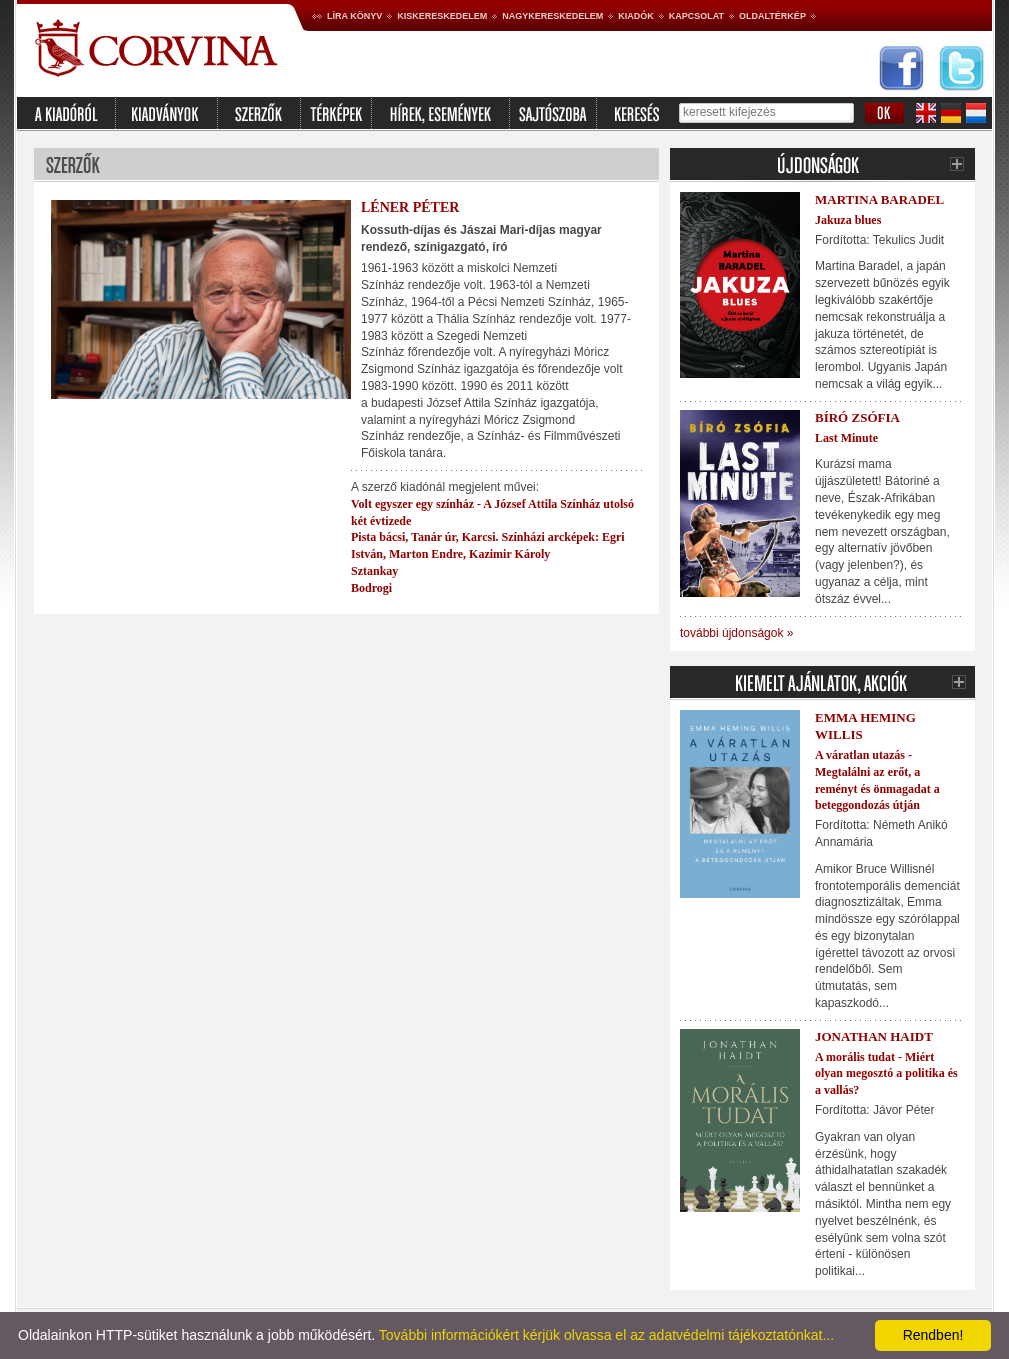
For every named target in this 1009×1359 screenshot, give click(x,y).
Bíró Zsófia (857, 417)
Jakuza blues (848, 220)
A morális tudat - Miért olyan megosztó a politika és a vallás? (886, 1074)
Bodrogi (371, 588)
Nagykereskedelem (552, 16)
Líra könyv (354, 16)
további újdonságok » (736, 633)
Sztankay (374, 571)
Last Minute (846, 438)
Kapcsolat (696, 16)
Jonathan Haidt (874, 1036)
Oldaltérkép (772, 16)
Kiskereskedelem (442, 16)
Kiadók (636, 16)
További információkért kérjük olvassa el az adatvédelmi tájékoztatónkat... (606, 1335)
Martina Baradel (879, 199)
